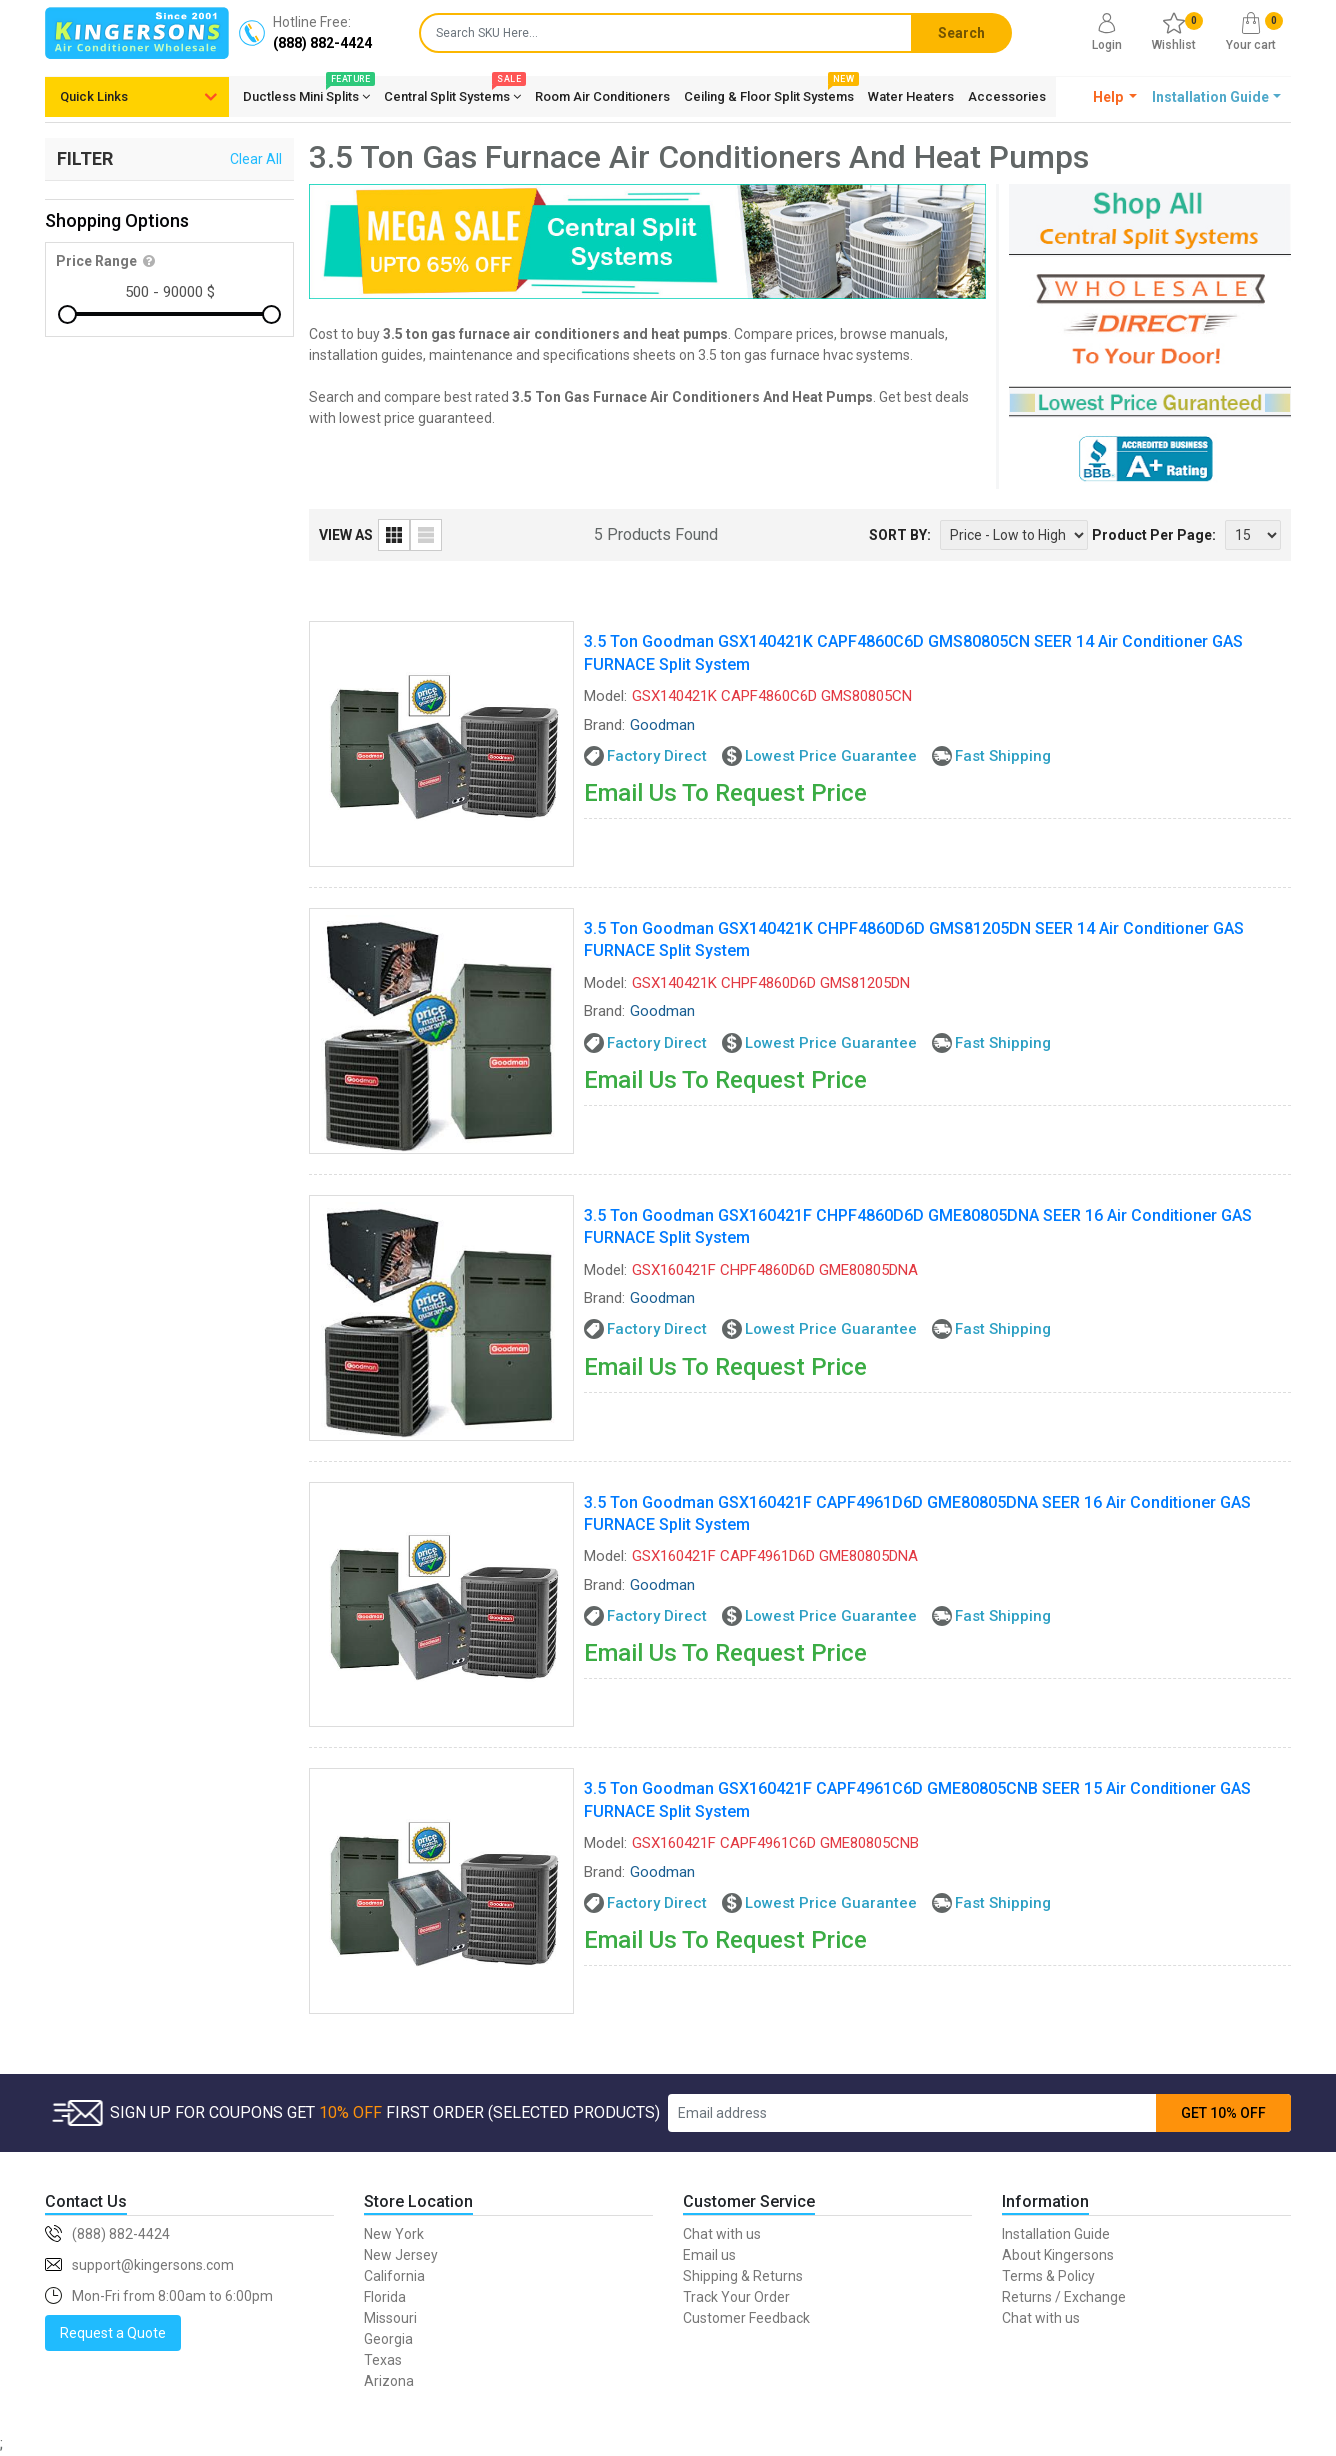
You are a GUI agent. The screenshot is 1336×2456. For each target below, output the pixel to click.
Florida (385, 2297)
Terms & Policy (1048, 2276)
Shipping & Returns (743, 2276)
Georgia (388, 2339)
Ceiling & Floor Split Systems (769, 93)
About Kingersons (1058, 2255)
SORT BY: (900, 535)
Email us (709, 2255)
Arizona (389, 2381)
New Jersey (401, 2255)
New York (394, 2234)
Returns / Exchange (1064, 2297)
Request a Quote (113, 2333)
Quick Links (94, 96)
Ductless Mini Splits (306, 93)
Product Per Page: (1154, 535)
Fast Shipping (1003, 756)
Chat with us (722, 2234)
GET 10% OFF (1223, 2113)
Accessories (1007, 96)
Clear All (256, 159)
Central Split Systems (452, 93)
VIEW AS (346, 535)
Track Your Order (736, 2297)
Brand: (604, 725)
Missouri (390, 2318)
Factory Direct (657, 756)
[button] (1115, 97)
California (394, 2276)
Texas (383, 2360)
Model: (605, 696)
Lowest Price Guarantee (831, 756)
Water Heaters (911, 96)
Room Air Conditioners (602, 96)
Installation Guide (1056, 2234)
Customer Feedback (746, 2318)
